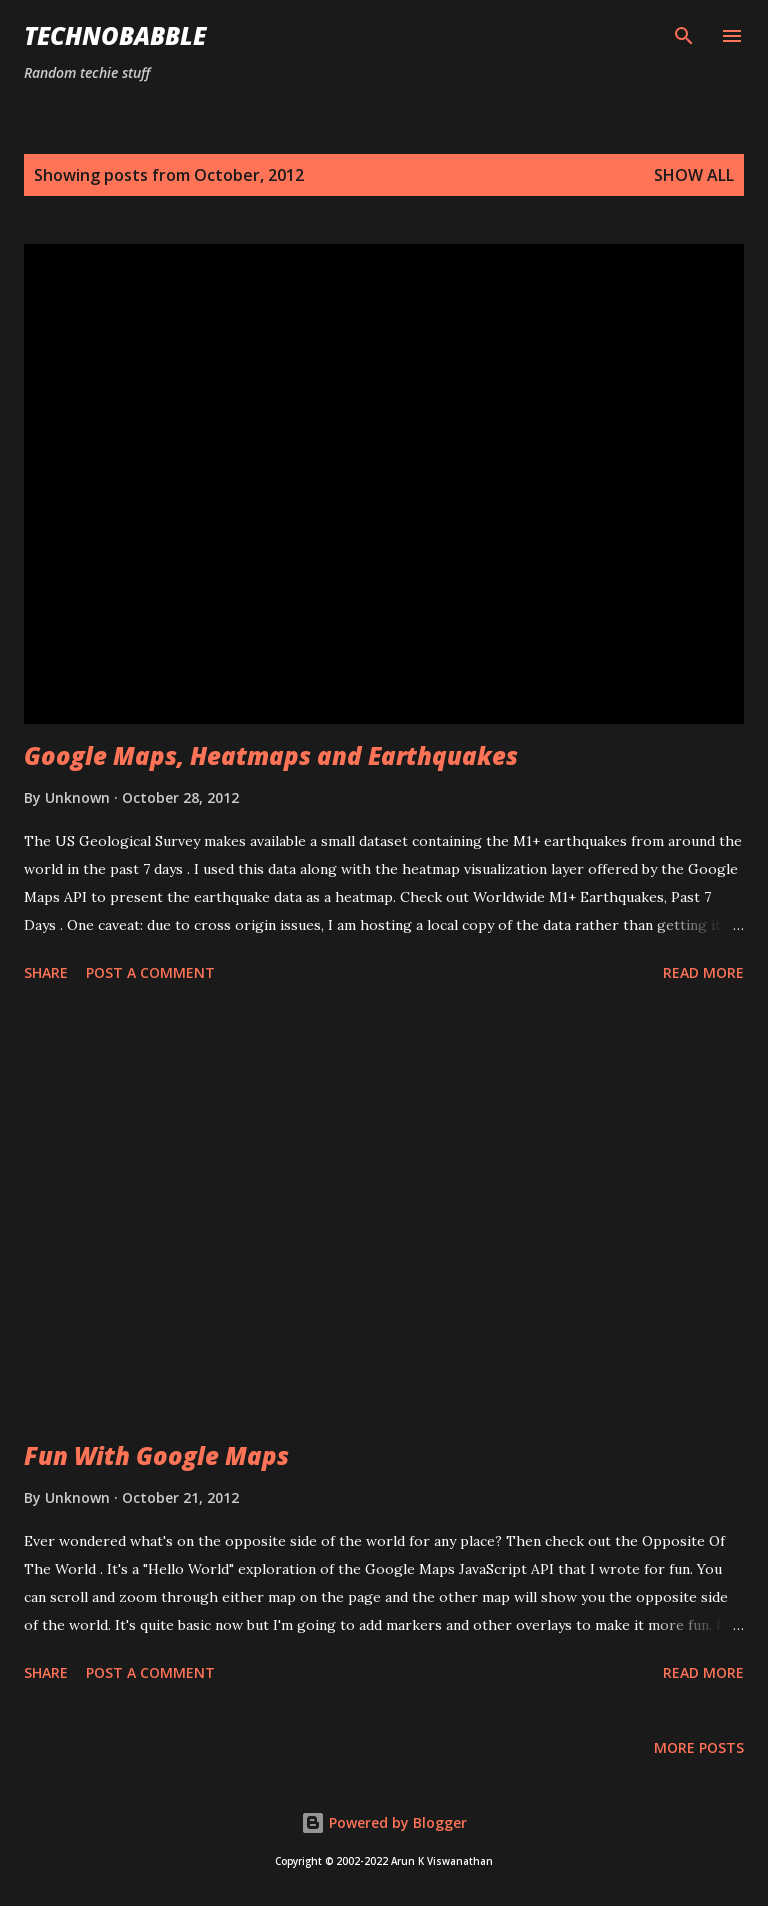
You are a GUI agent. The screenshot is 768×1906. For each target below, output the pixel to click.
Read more (703, 972)
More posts (699, 1747)
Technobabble (115, 35)
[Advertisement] (384, 1215)
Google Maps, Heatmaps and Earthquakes (271, 755)
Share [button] (46, 972)
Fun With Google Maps (156, 1455)
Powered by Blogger (384, 1822)
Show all (694, 175)
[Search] (684, 36)
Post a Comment (150, 972)
